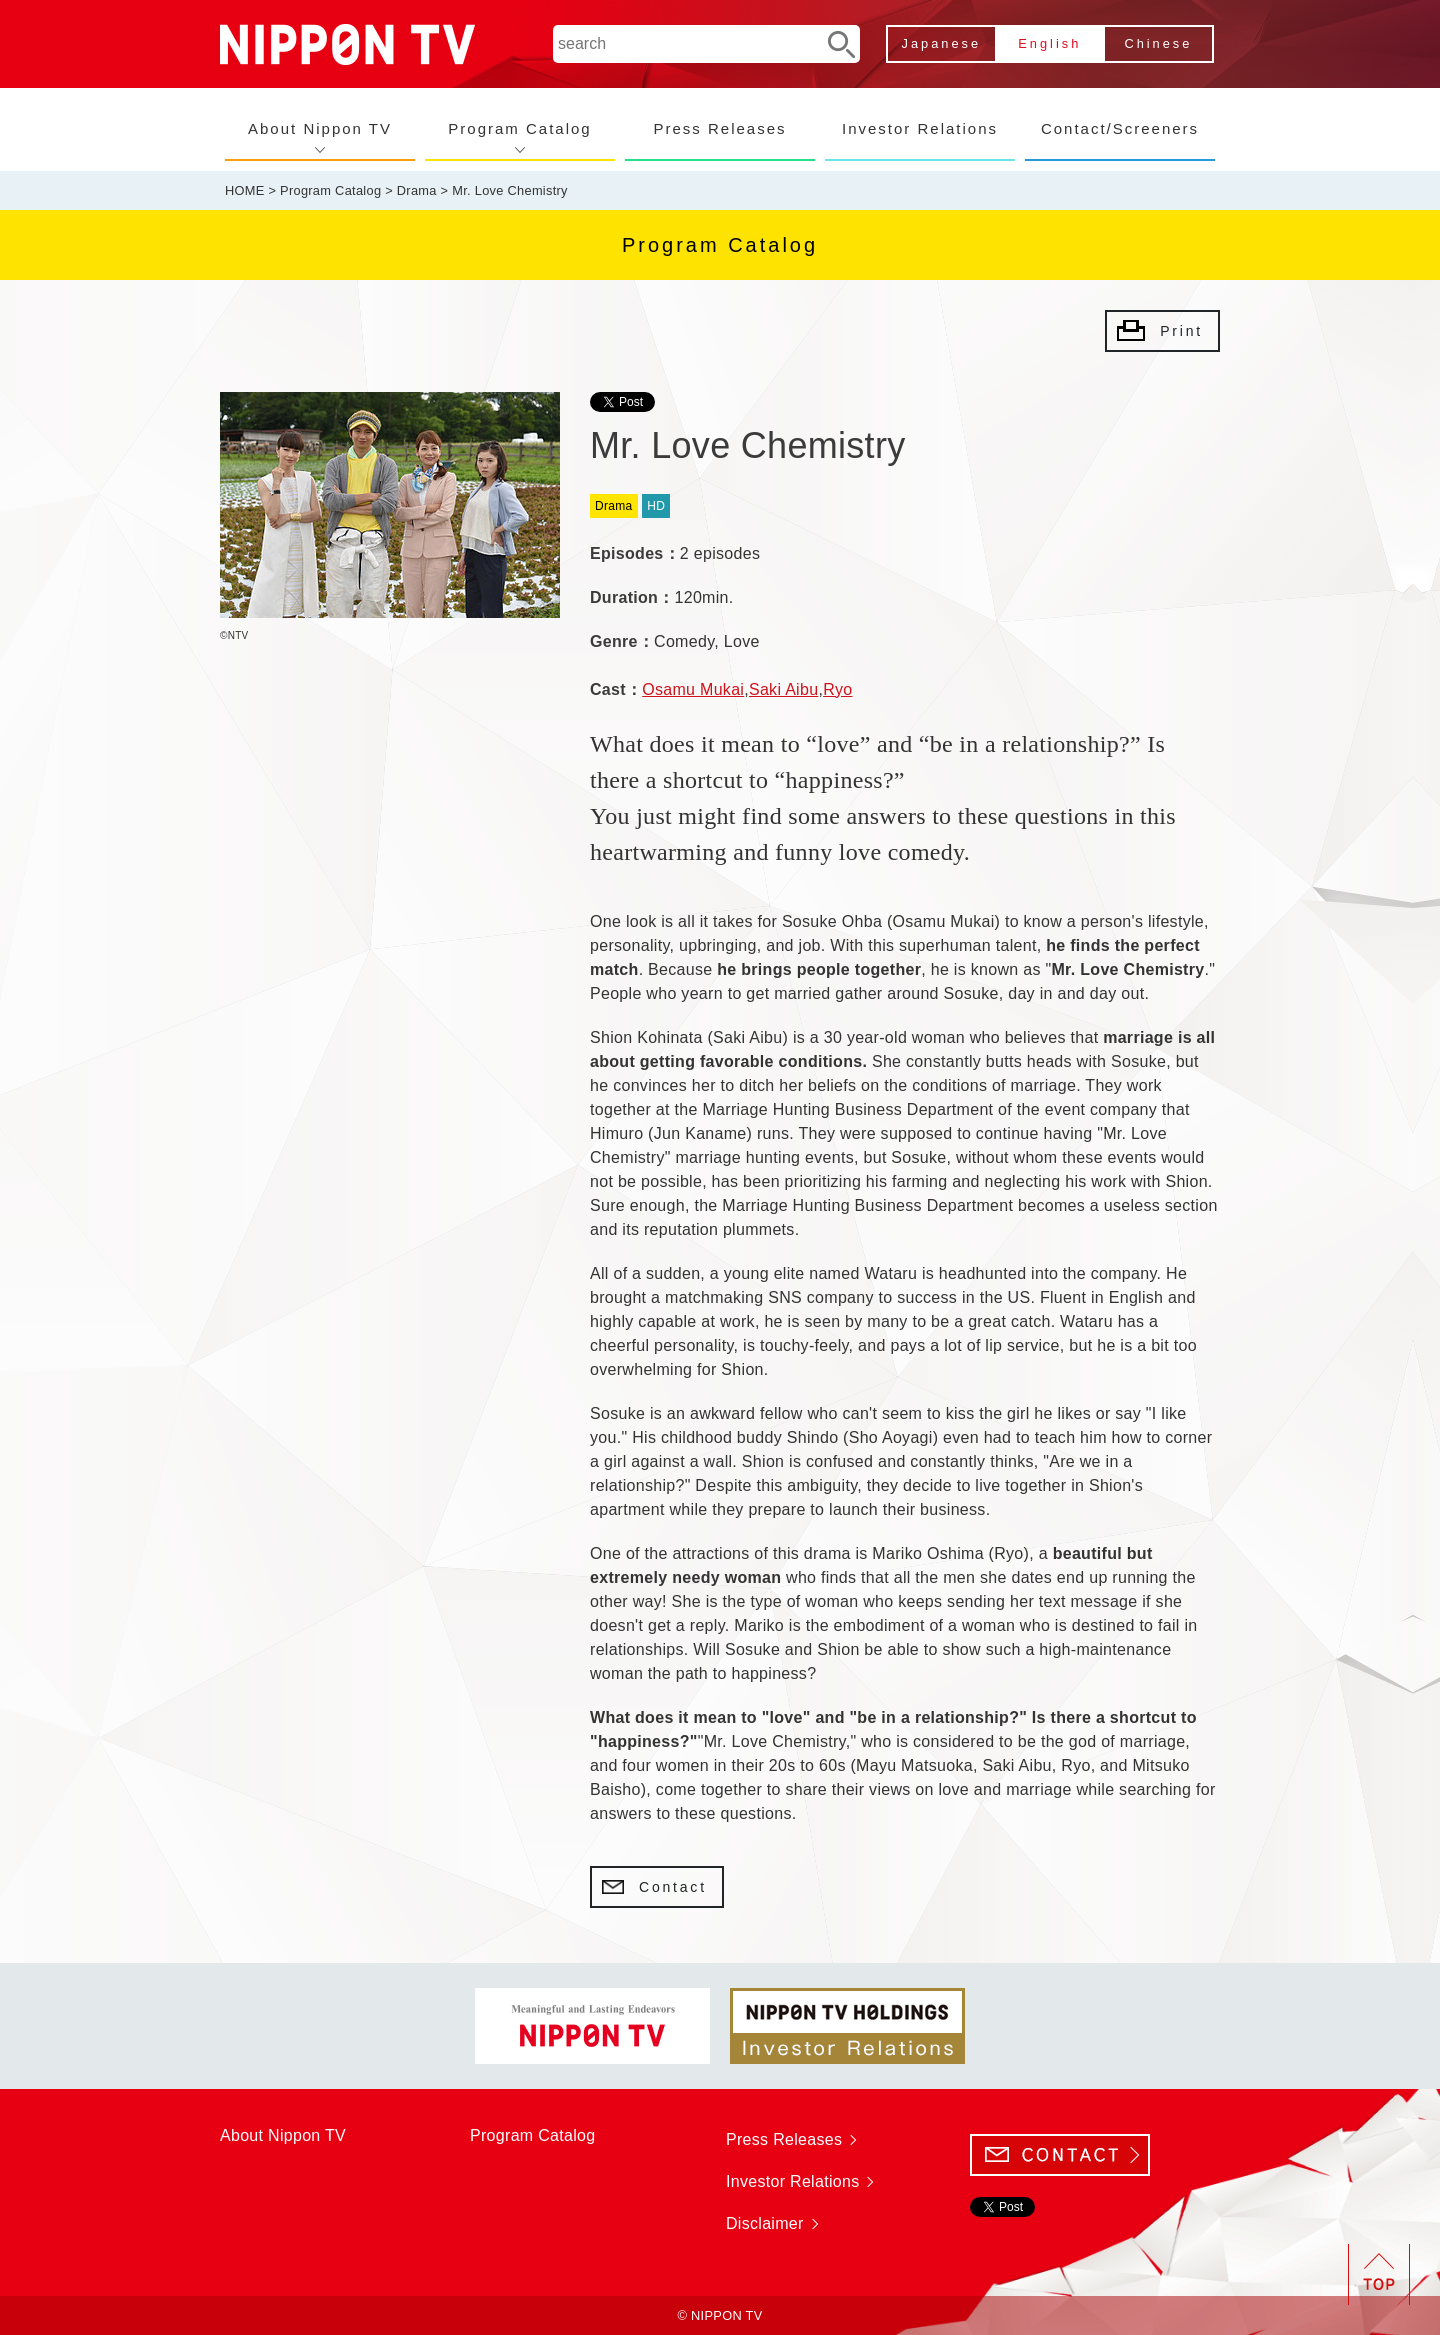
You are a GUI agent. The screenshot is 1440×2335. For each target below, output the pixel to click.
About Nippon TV (320, 128)
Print (1181, 331)
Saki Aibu (783, 689)
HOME (245, 190)
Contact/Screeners (1120, 128)
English (1049, 43)
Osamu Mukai (693, 689)
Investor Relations (920, 128)
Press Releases (719, 128)
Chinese (1158, 43)
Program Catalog (519, 128)
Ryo (837, 689)
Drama (417, 190)
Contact (673, 1887)
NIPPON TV (347, 44)
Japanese (942, 43)
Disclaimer (765, 2223)
